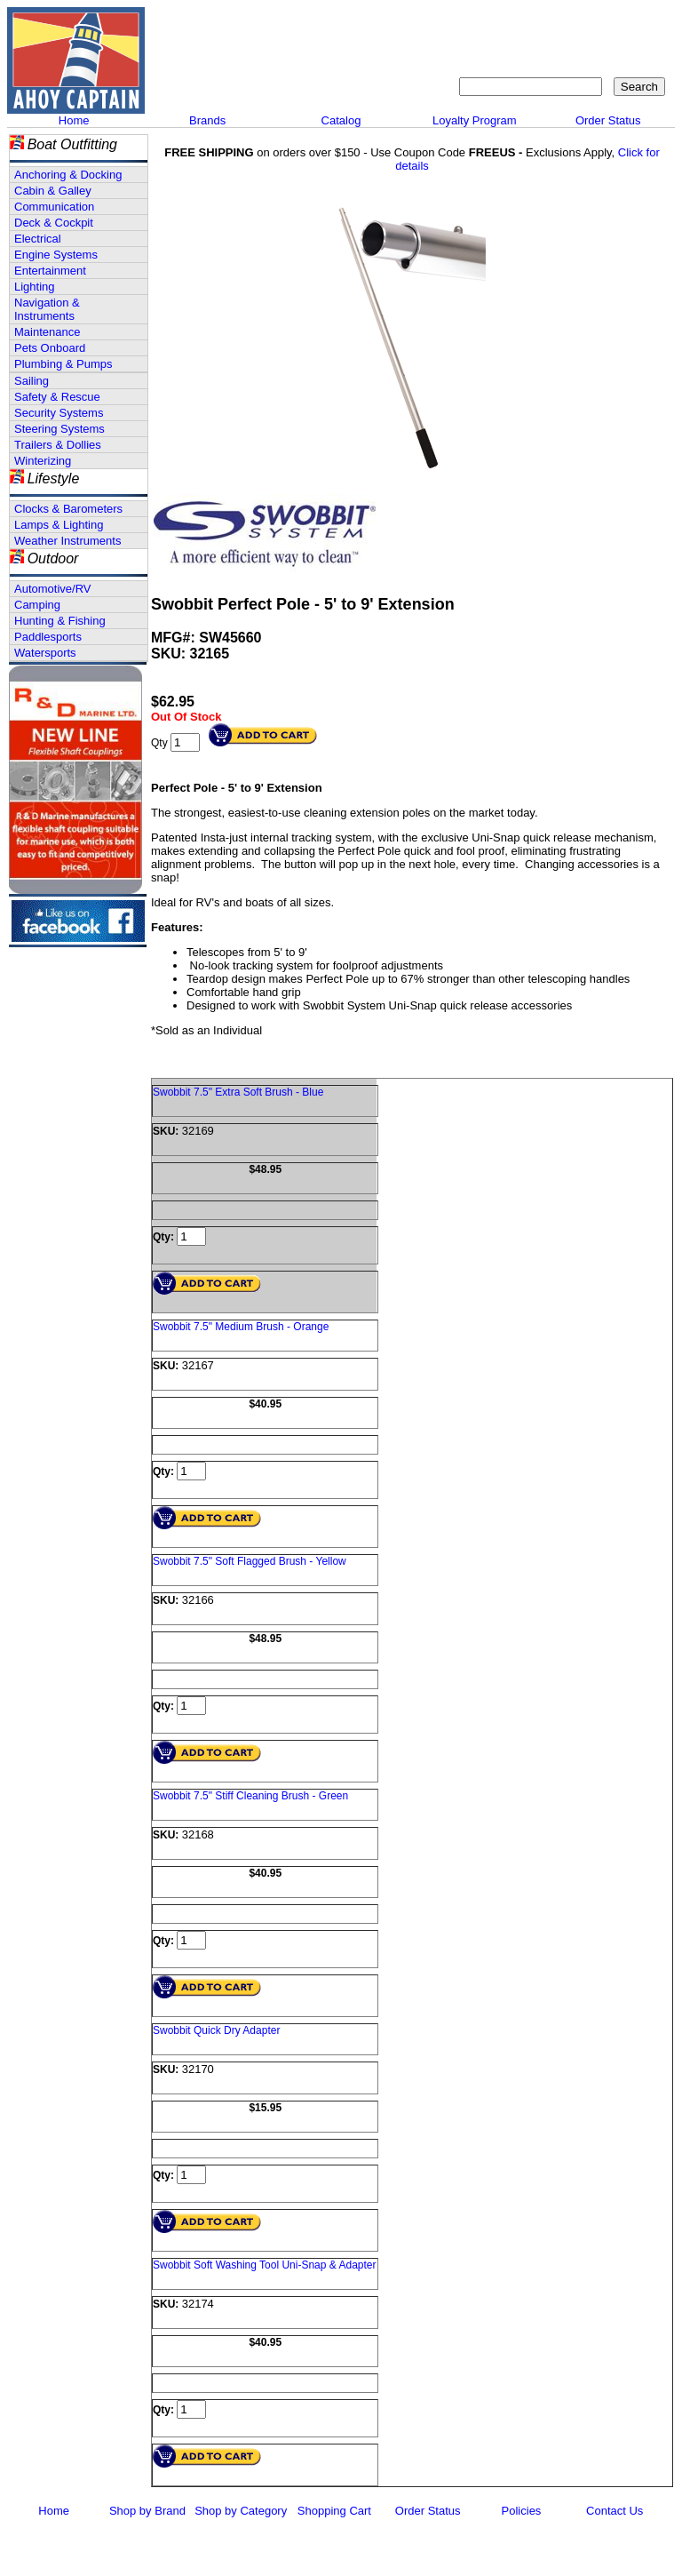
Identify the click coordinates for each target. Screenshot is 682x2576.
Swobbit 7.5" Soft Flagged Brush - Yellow (249, 1561)
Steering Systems (59, 428)
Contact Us (614, 2510)
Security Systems (58, 412)
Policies (522, 2510)
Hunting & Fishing (60, 620)
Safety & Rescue (57, 396)
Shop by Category (240, 2510)
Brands (207, 120)
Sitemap (547, 22)
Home (74, 120)
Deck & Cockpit (53, 222)
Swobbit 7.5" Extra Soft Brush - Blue (238, 1092)
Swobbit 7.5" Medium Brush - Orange (241, 1326)
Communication (54, 206)
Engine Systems (56, 254)
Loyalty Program (474, 120)
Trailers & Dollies (57, 444)
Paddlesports (48, 636)
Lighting (34, 286)
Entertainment (50, 270)
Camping (37, 604)
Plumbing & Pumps (63, 364)
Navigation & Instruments (47, 309)
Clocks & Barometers (68, 508)
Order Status (608, 120)
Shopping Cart (334, 2510)
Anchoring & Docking (68, 174)
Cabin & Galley (52, 190)
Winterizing (42, 460)
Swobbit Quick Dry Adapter (216, 2030)
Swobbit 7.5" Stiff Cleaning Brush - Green (250, 1796)
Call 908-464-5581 (215, 80)
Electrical (37, 238)
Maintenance (47, 332)
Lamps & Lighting (58, 524)
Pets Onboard (49, 348)
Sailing (31, 380)
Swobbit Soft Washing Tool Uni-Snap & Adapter (264, 2265)
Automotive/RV (52, 588)
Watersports (45, 652)
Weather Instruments (67, 540)
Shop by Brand (147, 2510)
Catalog (341, 120)
